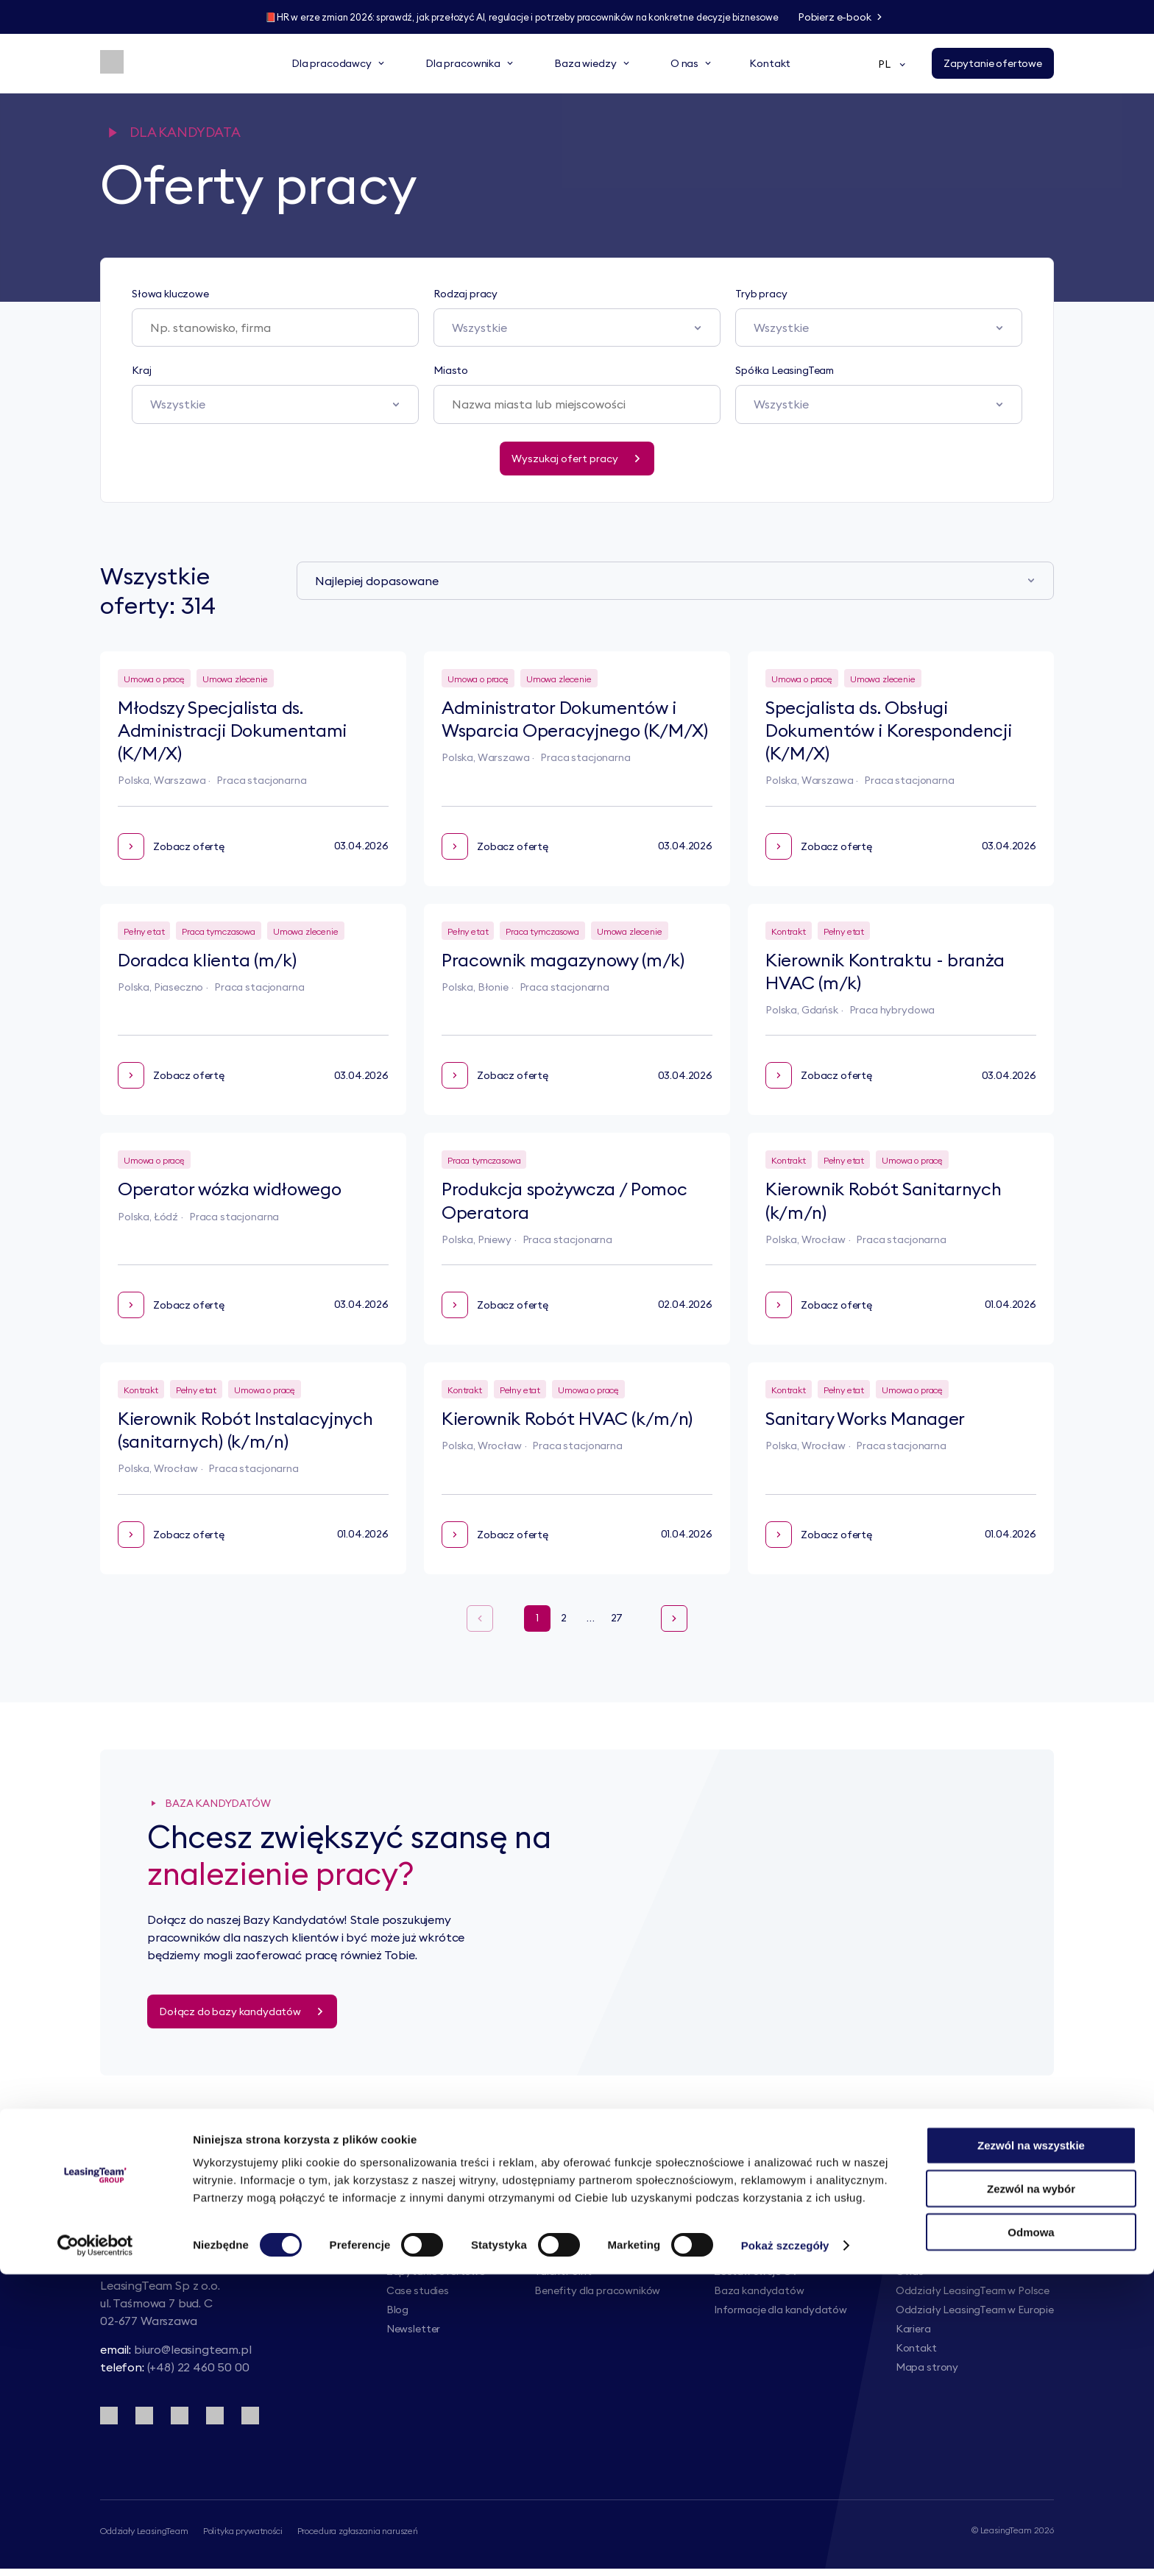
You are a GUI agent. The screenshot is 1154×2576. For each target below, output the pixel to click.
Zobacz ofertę (171, 846)
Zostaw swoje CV (756, 2271)
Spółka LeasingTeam (784, 370)
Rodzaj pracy (465, 293)
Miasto (450, 370)
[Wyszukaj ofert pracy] (577, 458)
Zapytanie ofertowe (435, 2271)
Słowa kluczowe (170, 293)
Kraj (141, 370)
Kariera (913, 2328)
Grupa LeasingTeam (943, 2252)
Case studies (417, 2290)
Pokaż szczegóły (785, 2547)
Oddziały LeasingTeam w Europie (975, 2309)
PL (893, 65)
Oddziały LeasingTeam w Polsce (972, 2290)
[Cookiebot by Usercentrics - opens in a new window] (95, 2547)
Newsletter (413, 2328)
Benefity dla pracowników (597, 2290)
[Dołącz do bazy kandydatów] (242, 2011)
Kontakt (916, 2347)
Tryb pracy (761, 293)
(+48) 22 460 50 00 (198, 2375)
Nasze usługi (417, 2252)
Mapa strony (927, 2367)
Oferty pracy (746, 2252)
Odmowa (1031, 2533)
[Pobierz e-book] (867, 18)
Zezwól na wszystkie (1031, 2447)
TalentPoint (562, 2271)
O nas (910, 2271)
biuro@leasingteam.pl (193, 2357)
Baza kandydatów (759, 2290)
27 (617, 1617)
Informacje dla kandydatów (780, 2309)
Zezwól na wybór (1031, 2490)
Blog (397, 2309)
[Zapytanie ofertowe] (993, 64)
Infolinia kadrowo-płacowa (599, 2252)
